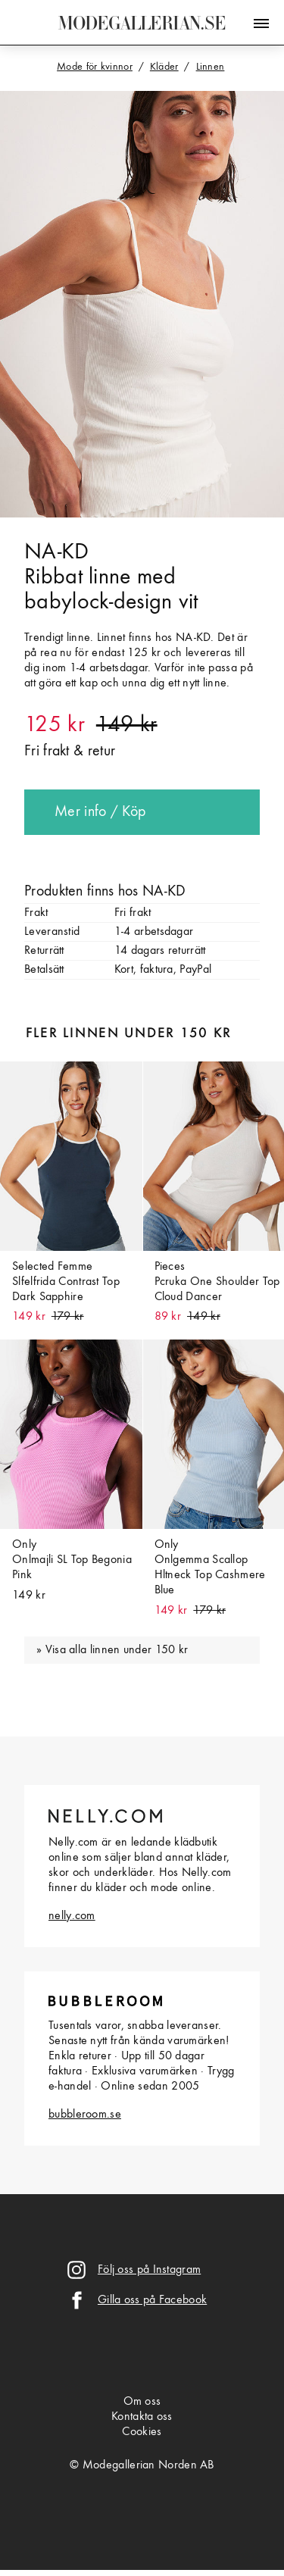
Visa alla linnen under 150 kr (117, 1650)
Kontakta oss (142, 2417)
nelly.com (71, 1916)
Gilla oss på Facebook (152, 2300)
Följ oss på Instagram (149, 2270)
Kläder (164, 66)
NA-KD (56, 552)
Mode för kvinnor (95, 66)
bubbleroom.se (84, 2115)
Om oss (142, 2402)
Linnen (210, 66)
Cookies (141, 2432)
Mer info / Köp (100, 812)
